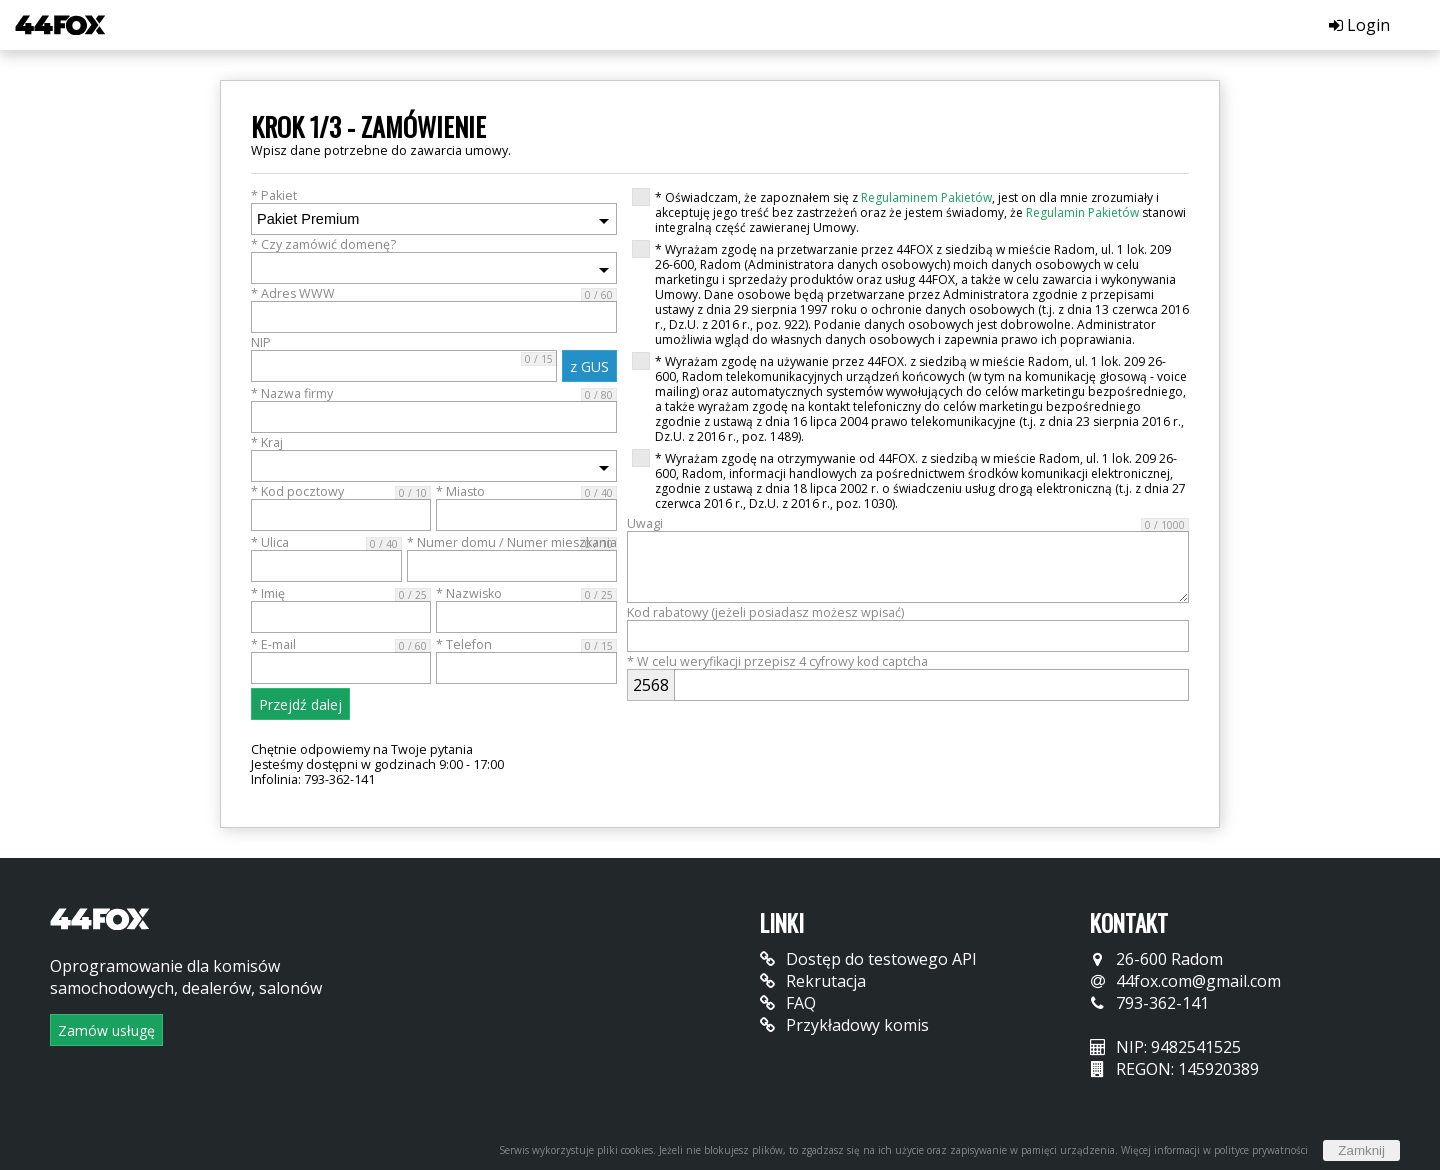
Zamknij (1361, 1150)
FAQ (788, 1003)
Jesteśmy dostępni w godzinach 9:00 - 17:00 (377, 764)
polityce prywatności (1261, 1150)
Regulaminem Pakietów (926, 197)
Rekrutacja (813, 981)
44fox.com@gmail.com (1185, 981)
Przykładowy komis (844, 1025)
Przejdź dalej (300, 704)
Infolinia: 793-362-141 (313, 779)
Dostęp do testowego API (868, 959)
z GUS (589, 366)
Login (1359, 25)
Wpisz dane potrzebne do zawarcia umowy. (381, 150)
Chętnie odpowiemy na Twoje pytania (362, 749)
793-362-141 (1149, 1003)
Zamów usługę (106, 1030)
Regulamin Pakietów (1082, 212)
